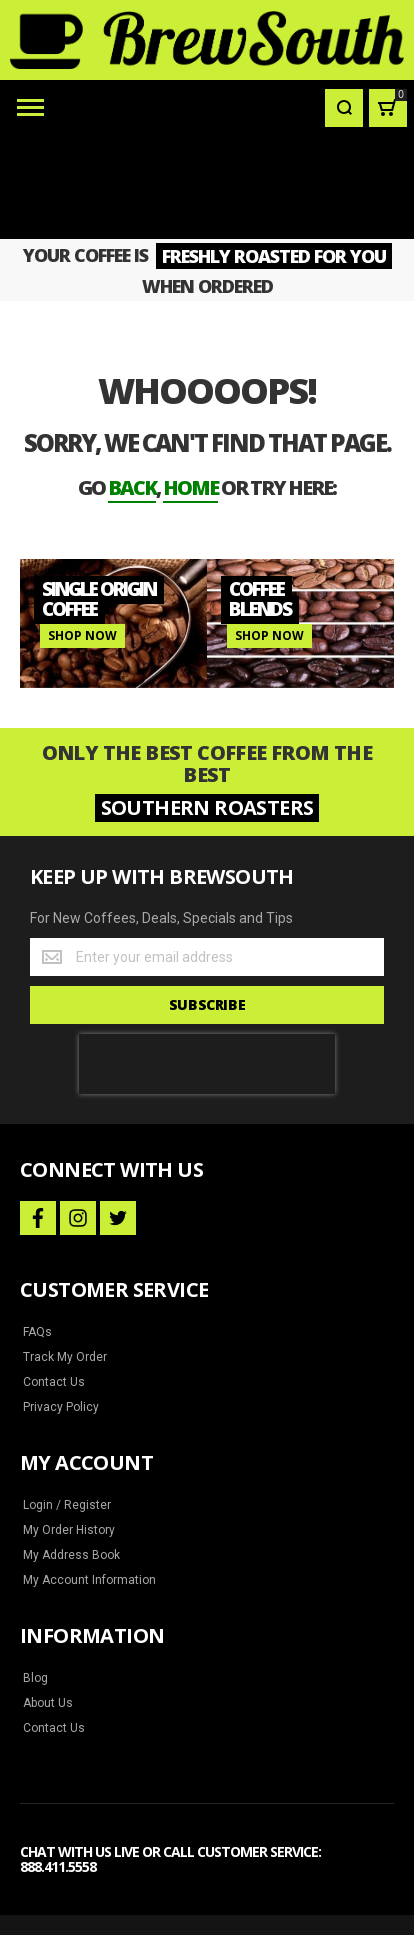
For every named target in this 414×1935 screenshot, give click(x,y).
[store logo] (207, 40)
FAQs (37, 1228)
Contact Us (54, 1278)
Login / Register (67, 1401)
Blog (35, 1574)
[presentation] (207, 960)
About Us (48, 1599)
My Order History (69, 1426)
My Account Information (89, 1476)
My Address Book (71, 1451)
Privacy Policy (61, 1303)
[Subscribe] (207, 901)
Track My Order (65, 1253)
